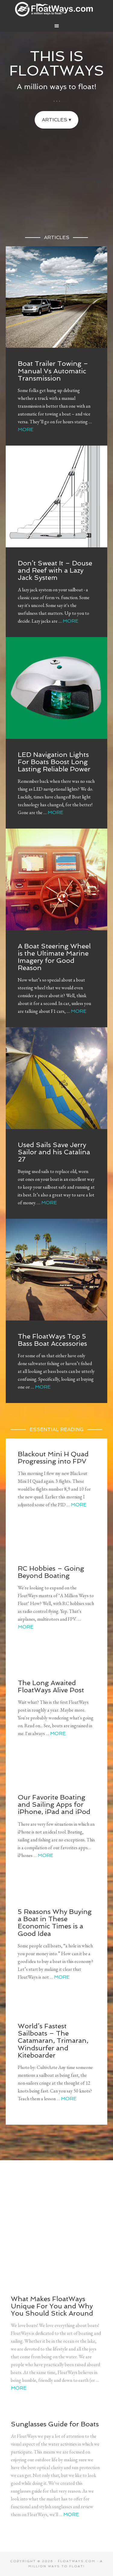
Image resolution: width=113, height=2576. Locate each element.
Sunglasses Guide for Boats (55, 2424)
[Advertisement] (56, 175)
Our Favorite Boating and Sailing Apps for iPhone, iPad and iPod (54, 1804)
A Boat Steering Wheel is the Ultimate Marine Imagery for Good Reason (54, 957)
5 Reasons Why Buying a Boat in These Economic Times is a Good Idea (55, 1922)
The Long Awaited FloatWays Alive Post (51, 1686)
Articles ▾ (56, 120)
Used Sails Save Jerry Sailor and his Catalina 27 (54, 1152)
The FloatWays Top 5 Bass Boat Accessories (52, 1339)
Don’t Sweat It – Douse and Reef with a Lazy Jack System (55, 570)
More (25, 429)
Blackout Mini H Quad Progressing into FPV (53, 1457)
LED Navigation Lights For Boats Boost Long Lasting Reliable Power (54, 762)
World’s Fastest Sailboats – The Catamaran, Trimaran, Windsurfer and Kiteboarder (53, 2040)
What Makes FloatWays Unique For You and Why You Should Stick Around (52, 2306)
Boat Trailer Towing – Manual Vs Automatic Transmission (53, 370)
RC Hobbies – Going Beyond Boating (51, 1571)
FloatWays (57, 9)
